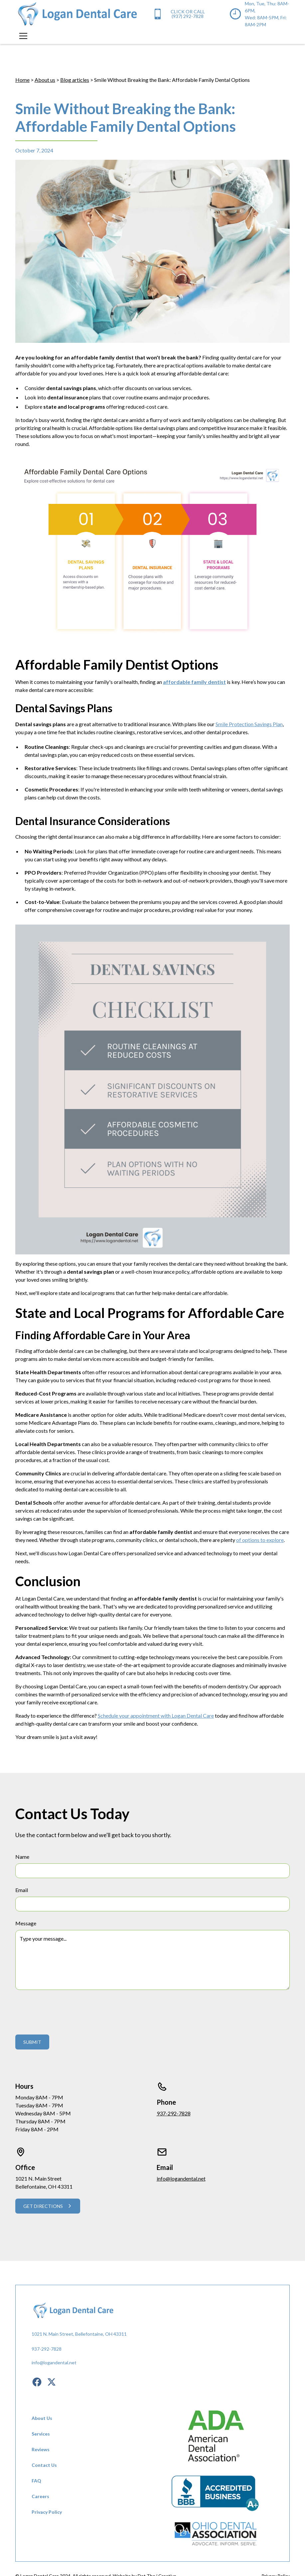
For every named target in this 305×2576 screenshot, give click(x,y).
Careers (40, 2496)
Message (25, 1923)
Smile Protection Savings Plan (249, 724)
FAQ (36, 2480)
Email (21, 1890)
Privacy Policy (47, 2512)
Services (41, 2434)
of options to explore (260, 1540)
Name (22, 1856)
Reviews (41, 2449)
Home (22, 80)
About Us (42, 2418)
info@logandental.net (181, 2178)
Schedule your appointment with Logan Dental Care (156, 1715)
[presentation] (65, 2011)
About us (45, 80)
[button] (22, 36)
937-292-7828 (174, 2113)
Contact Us (44, 2465)
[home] (77, 14)
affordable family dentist (194, 682)
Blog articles (74, 80)
